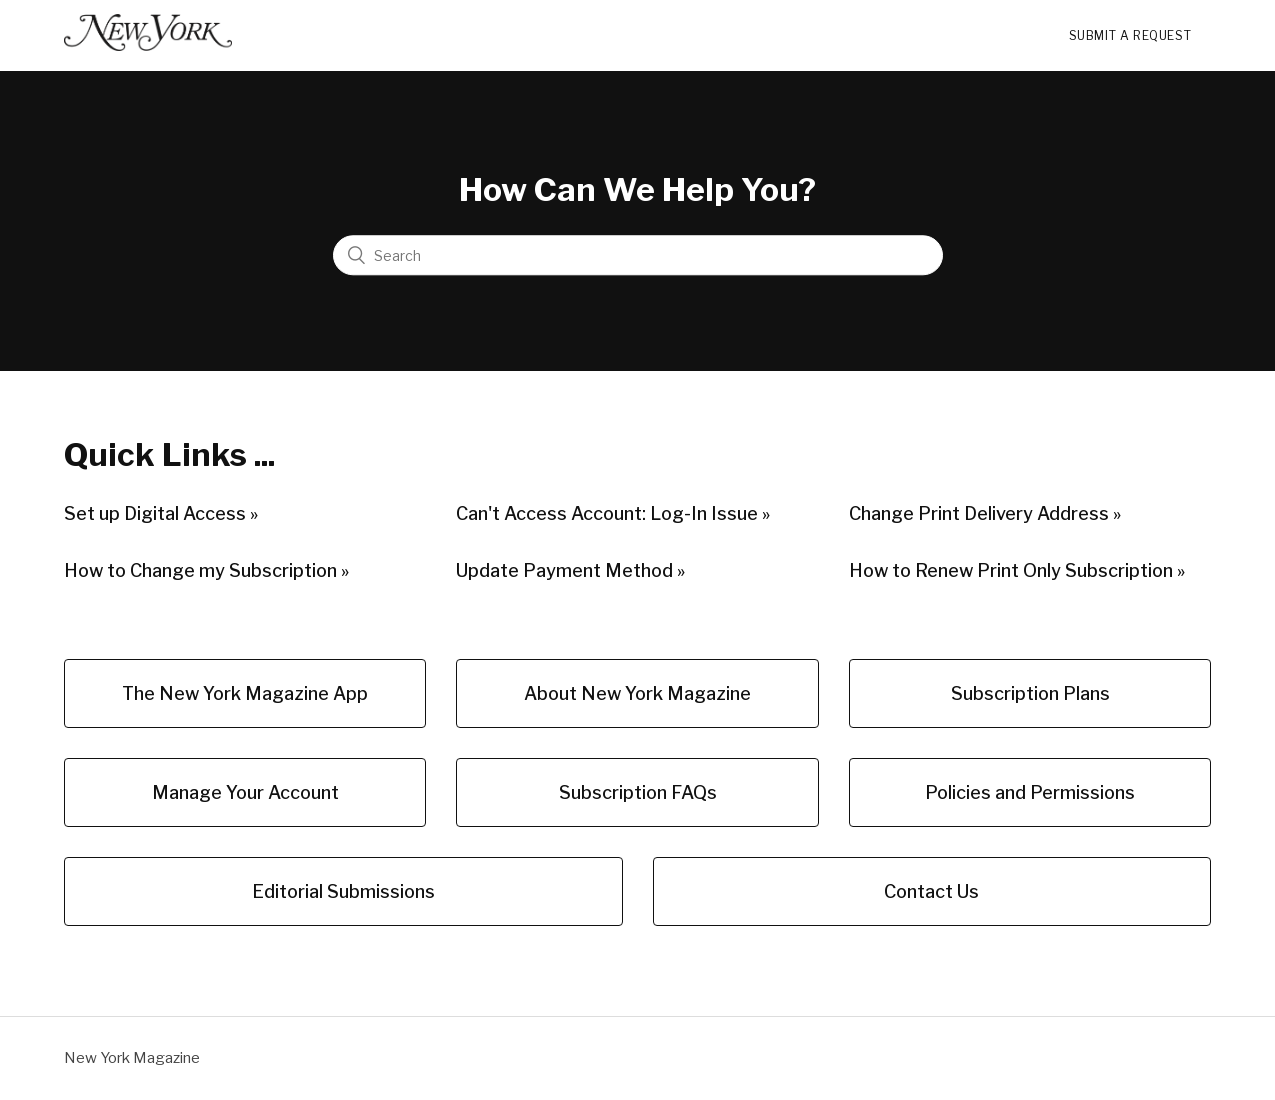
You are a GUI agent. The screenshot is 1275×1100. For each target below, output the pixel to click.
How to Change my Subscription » (206, 570)
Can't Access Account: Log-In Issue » (613, 513)
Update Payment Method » (570, 570)
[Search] (638, 256)
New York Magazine (132, 1058)
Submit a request (1130, 35)
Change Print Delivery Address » (985, 513)
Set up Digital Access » (161, 513)
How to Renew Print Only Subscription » (1017, 570)
